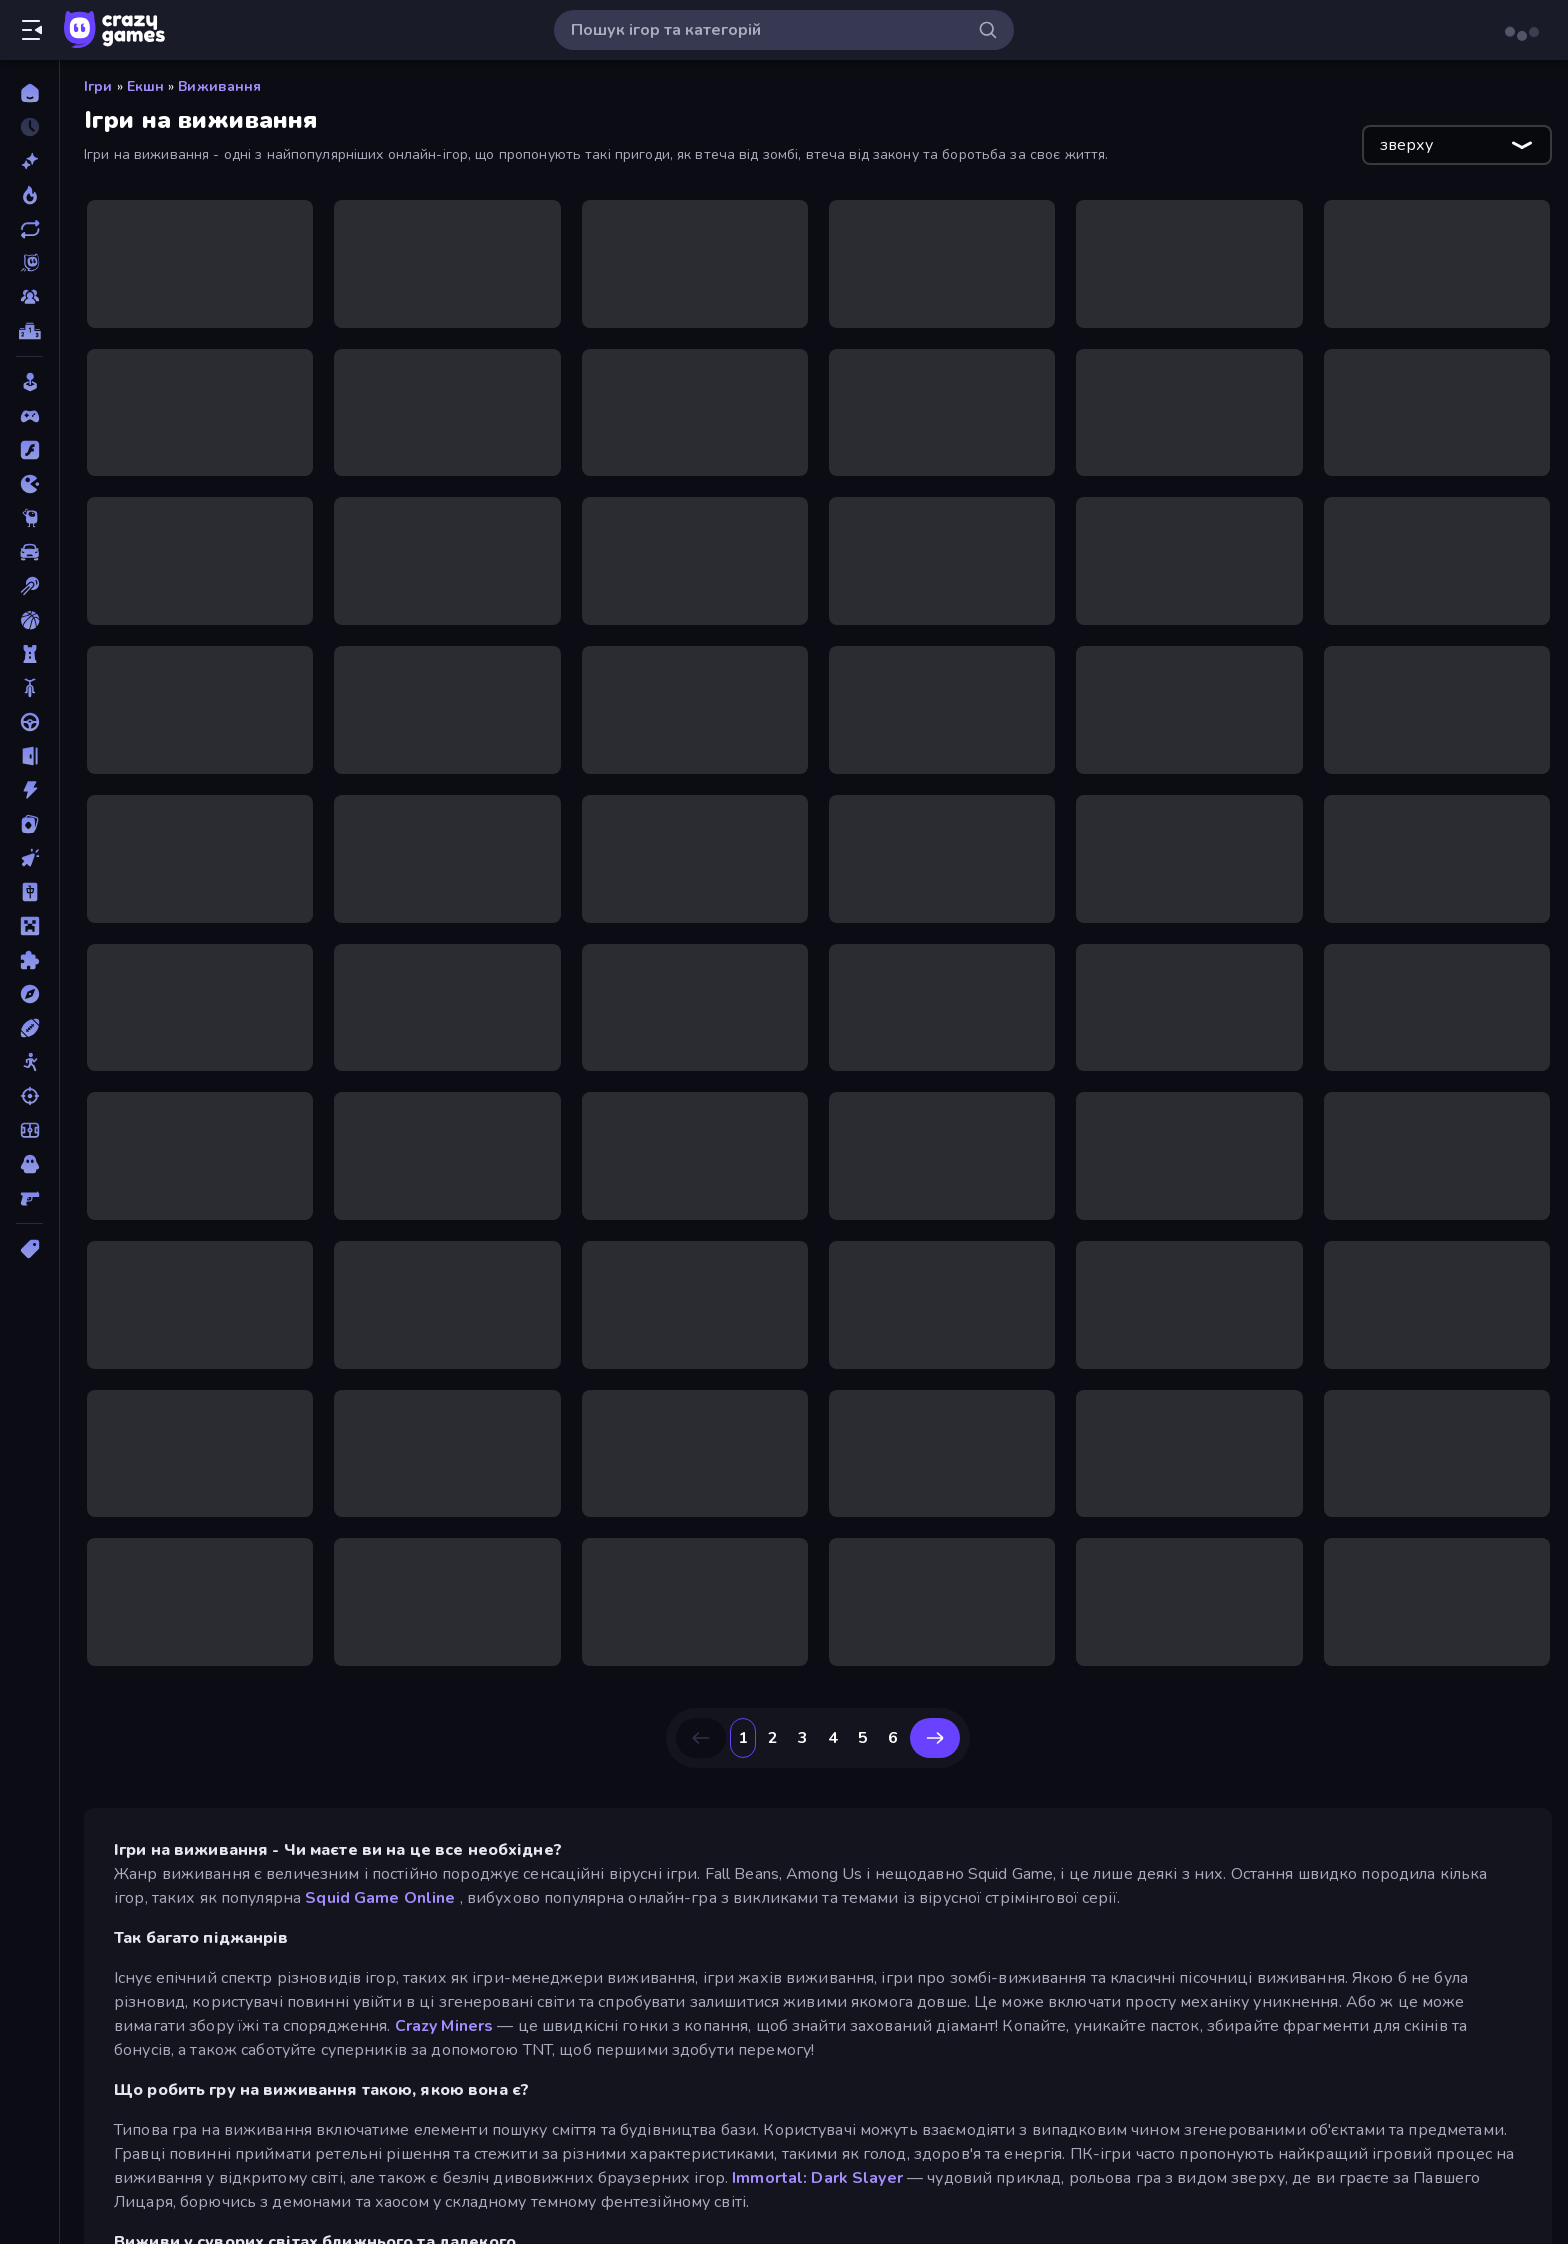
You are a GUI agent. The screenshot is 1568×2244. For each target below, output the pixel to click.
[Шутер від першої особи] (29, 1198)
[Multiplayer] (29, 297)
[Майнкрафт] (29, 926)
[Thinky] (29, 518)
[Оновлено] (29, 229)
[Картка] (29, 824)
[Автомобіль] (29, 552)
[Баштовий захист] (29, 654)
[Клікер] (29, 858)
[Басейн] (29, 586)
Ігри (98, 86)
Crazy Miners (444, 2026)
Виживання (219, 86)
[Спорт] (29, 1028)
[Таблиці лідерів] (29, 331)
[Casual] (29, 382)
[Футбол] (29, 1130)
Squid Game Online (380, 1898)
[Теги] (29, 1249)
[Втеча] (29, 756)
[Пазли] (29, 960)
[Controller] (29, 416)
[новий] (29, 161)
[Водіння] (29, 722)
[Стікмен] (29, 1062)
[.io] (29, 484)
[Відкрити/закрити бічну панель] (32, 30)
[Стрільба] (29, 1096)
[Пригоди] (29, 994)
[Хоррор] (29, 1164)
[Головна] (29, 93)
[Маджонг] (29, 892)
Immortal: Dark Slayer (817, 2178)
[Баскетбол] (29, 620)
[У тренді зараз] (29, 195)
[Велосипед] (29, 688)
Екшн (146, 86)
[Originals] (29, 263)
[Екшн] (29, 790)
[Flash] (29, 450)
